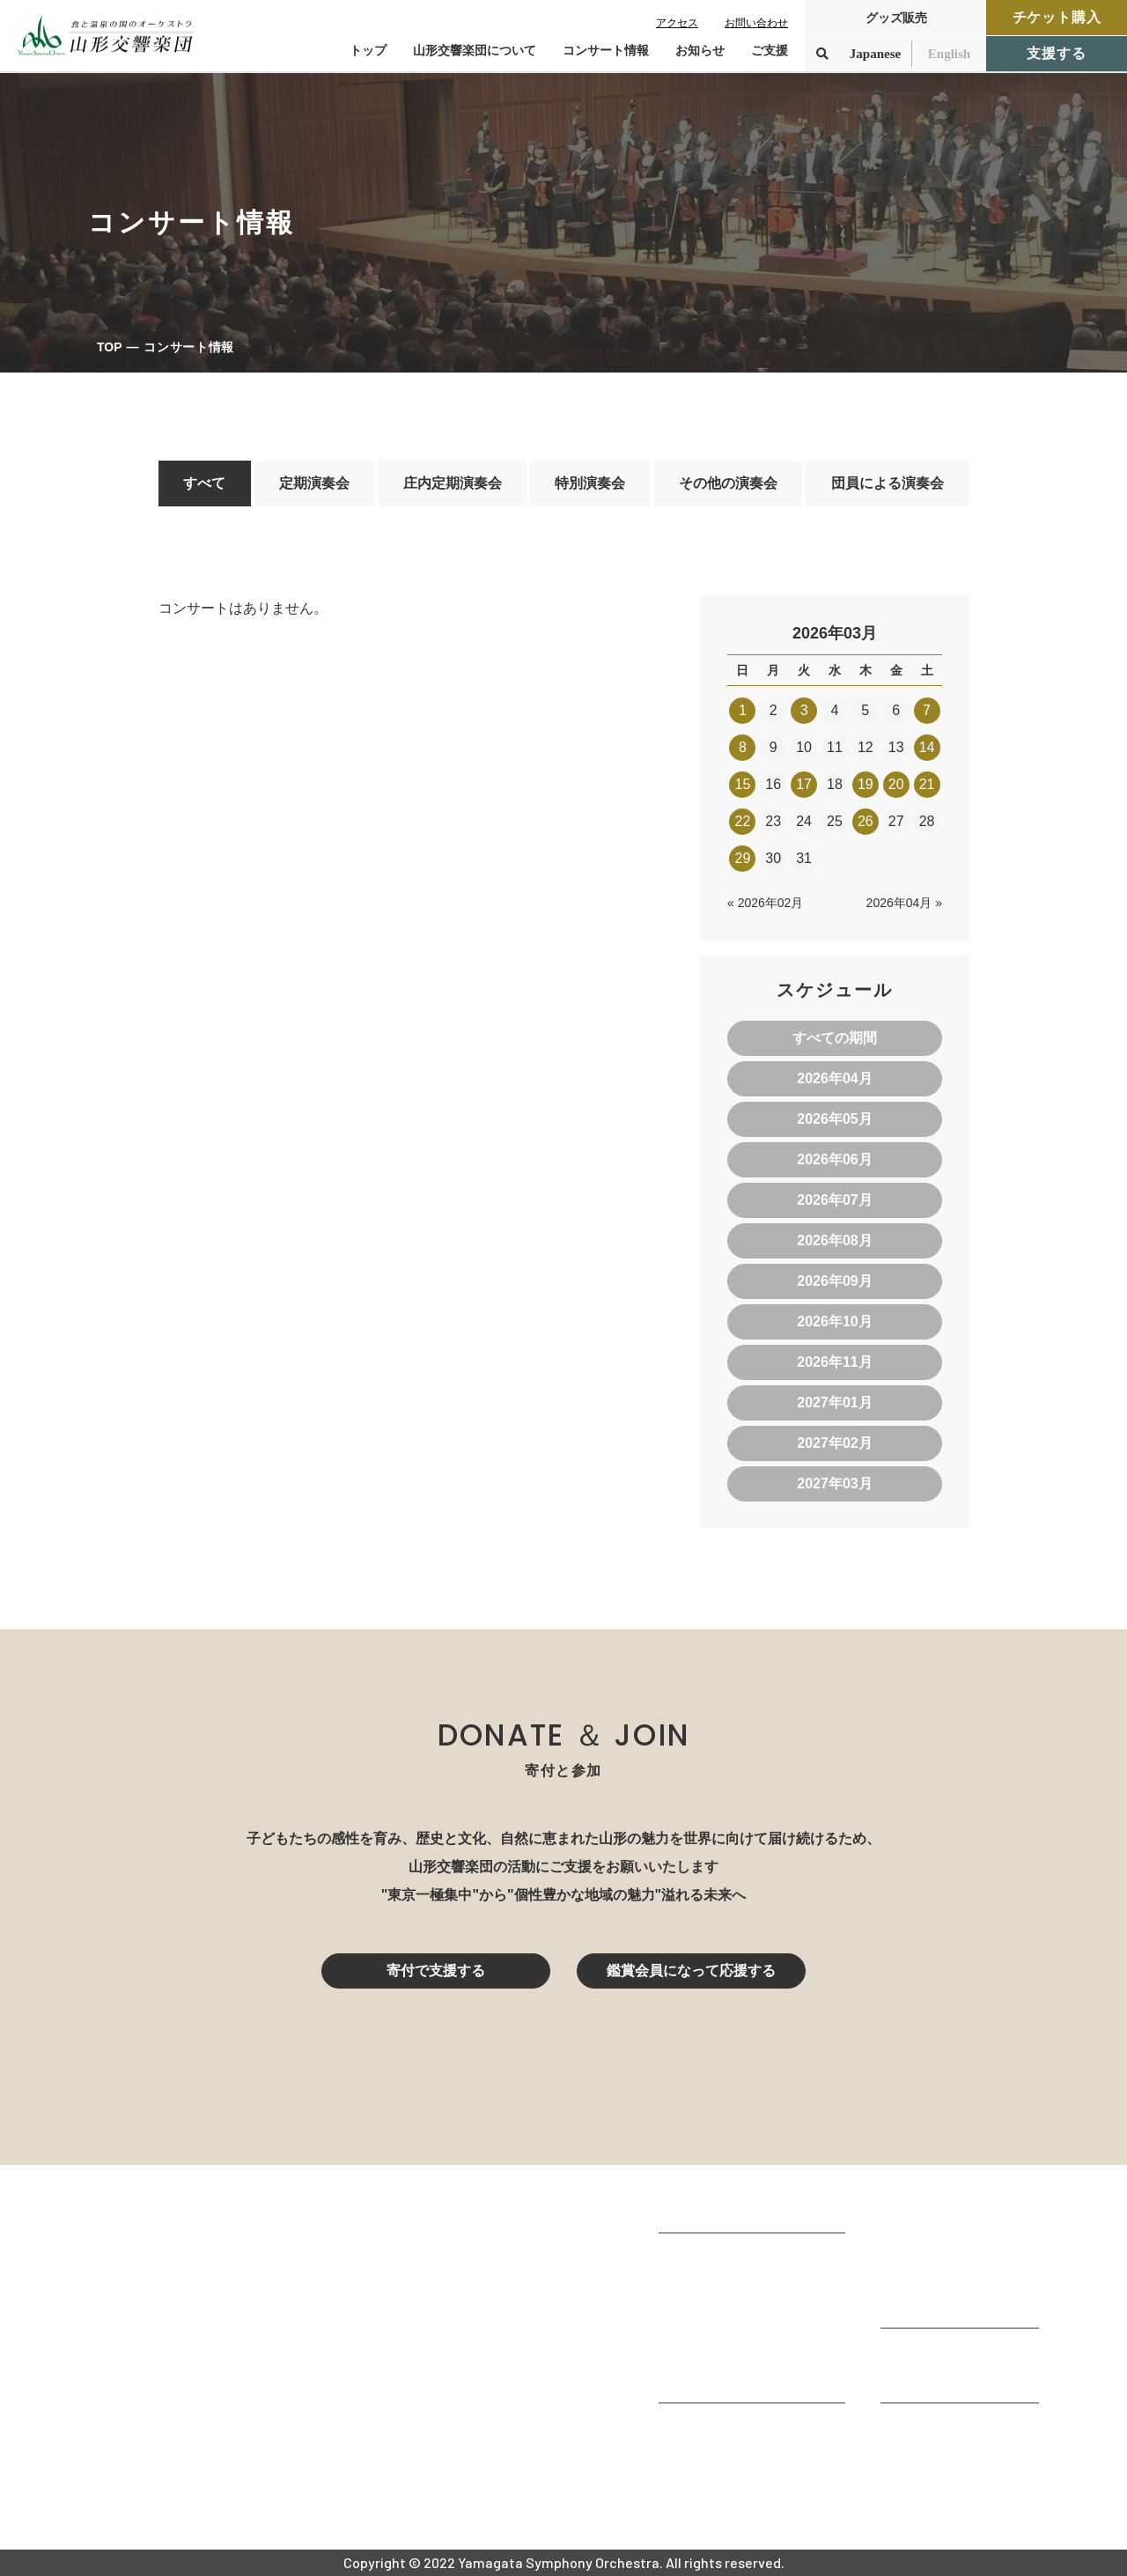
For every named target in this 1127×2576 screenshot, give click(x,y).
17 (804, 784)
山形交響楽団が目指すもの (743, 2258)
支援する (1056, 53)
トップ (368, 50)
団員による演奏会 (887, 483)
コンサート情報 (929, 2231)
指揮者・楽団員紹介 (722, 2329)
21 (927, 784)
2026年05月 (834, 1118)
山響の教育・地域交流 (729, 2377)
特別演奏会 (590, 483)
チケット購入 (1057, 17)
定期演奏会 (314, 483)
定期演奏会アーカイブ (950, 2302)
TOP (109, 347)
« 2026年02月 (765, 903)
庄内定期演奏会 (452, 483)
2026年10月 (834, 1321)
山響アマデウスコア (722, 2428)
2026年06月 (834, 1159)
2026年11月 (834, 1361)
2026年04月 (834, 1078)
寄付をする (915, 2353)
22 (743, 821)
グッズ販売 (896, 18)
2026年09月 (834, 1280)
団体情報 (687, 2306)
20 (896, 784)
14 (927, 747)
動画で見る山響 (708, 2353)
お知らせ (700, 50)
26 (865, 821)
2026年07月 (834, 1199)
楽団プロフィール (715, 2282)
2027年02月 (834, 1443)
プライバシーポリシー (950, 2476)
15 (743, 784)
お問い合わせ (756, 23)
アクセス (677, 23)
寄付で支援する (436, 1970)
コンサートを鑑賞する (950, 2207)
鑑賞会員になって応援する (691, 1970)
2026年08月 (834, 1240)
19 (865, 784)
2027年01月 (834, 1402)
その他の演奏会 (728, 483)
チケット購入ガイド (943, 2278)
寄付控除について (936, 2377)
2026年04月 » (904, 903)
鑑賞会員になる (929, 2255)
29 (743, 858)
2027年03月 (834, 1483)
